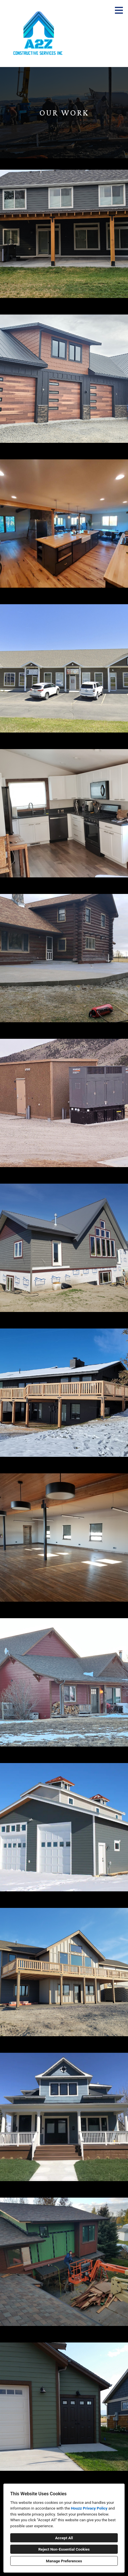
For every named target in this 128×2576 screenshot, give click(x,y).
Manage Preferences (64, 2561)
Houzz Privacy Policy (89, 2508)
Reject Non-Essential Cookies (64, 2549)
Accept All (64, 2538)
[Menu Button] (119, 10)
